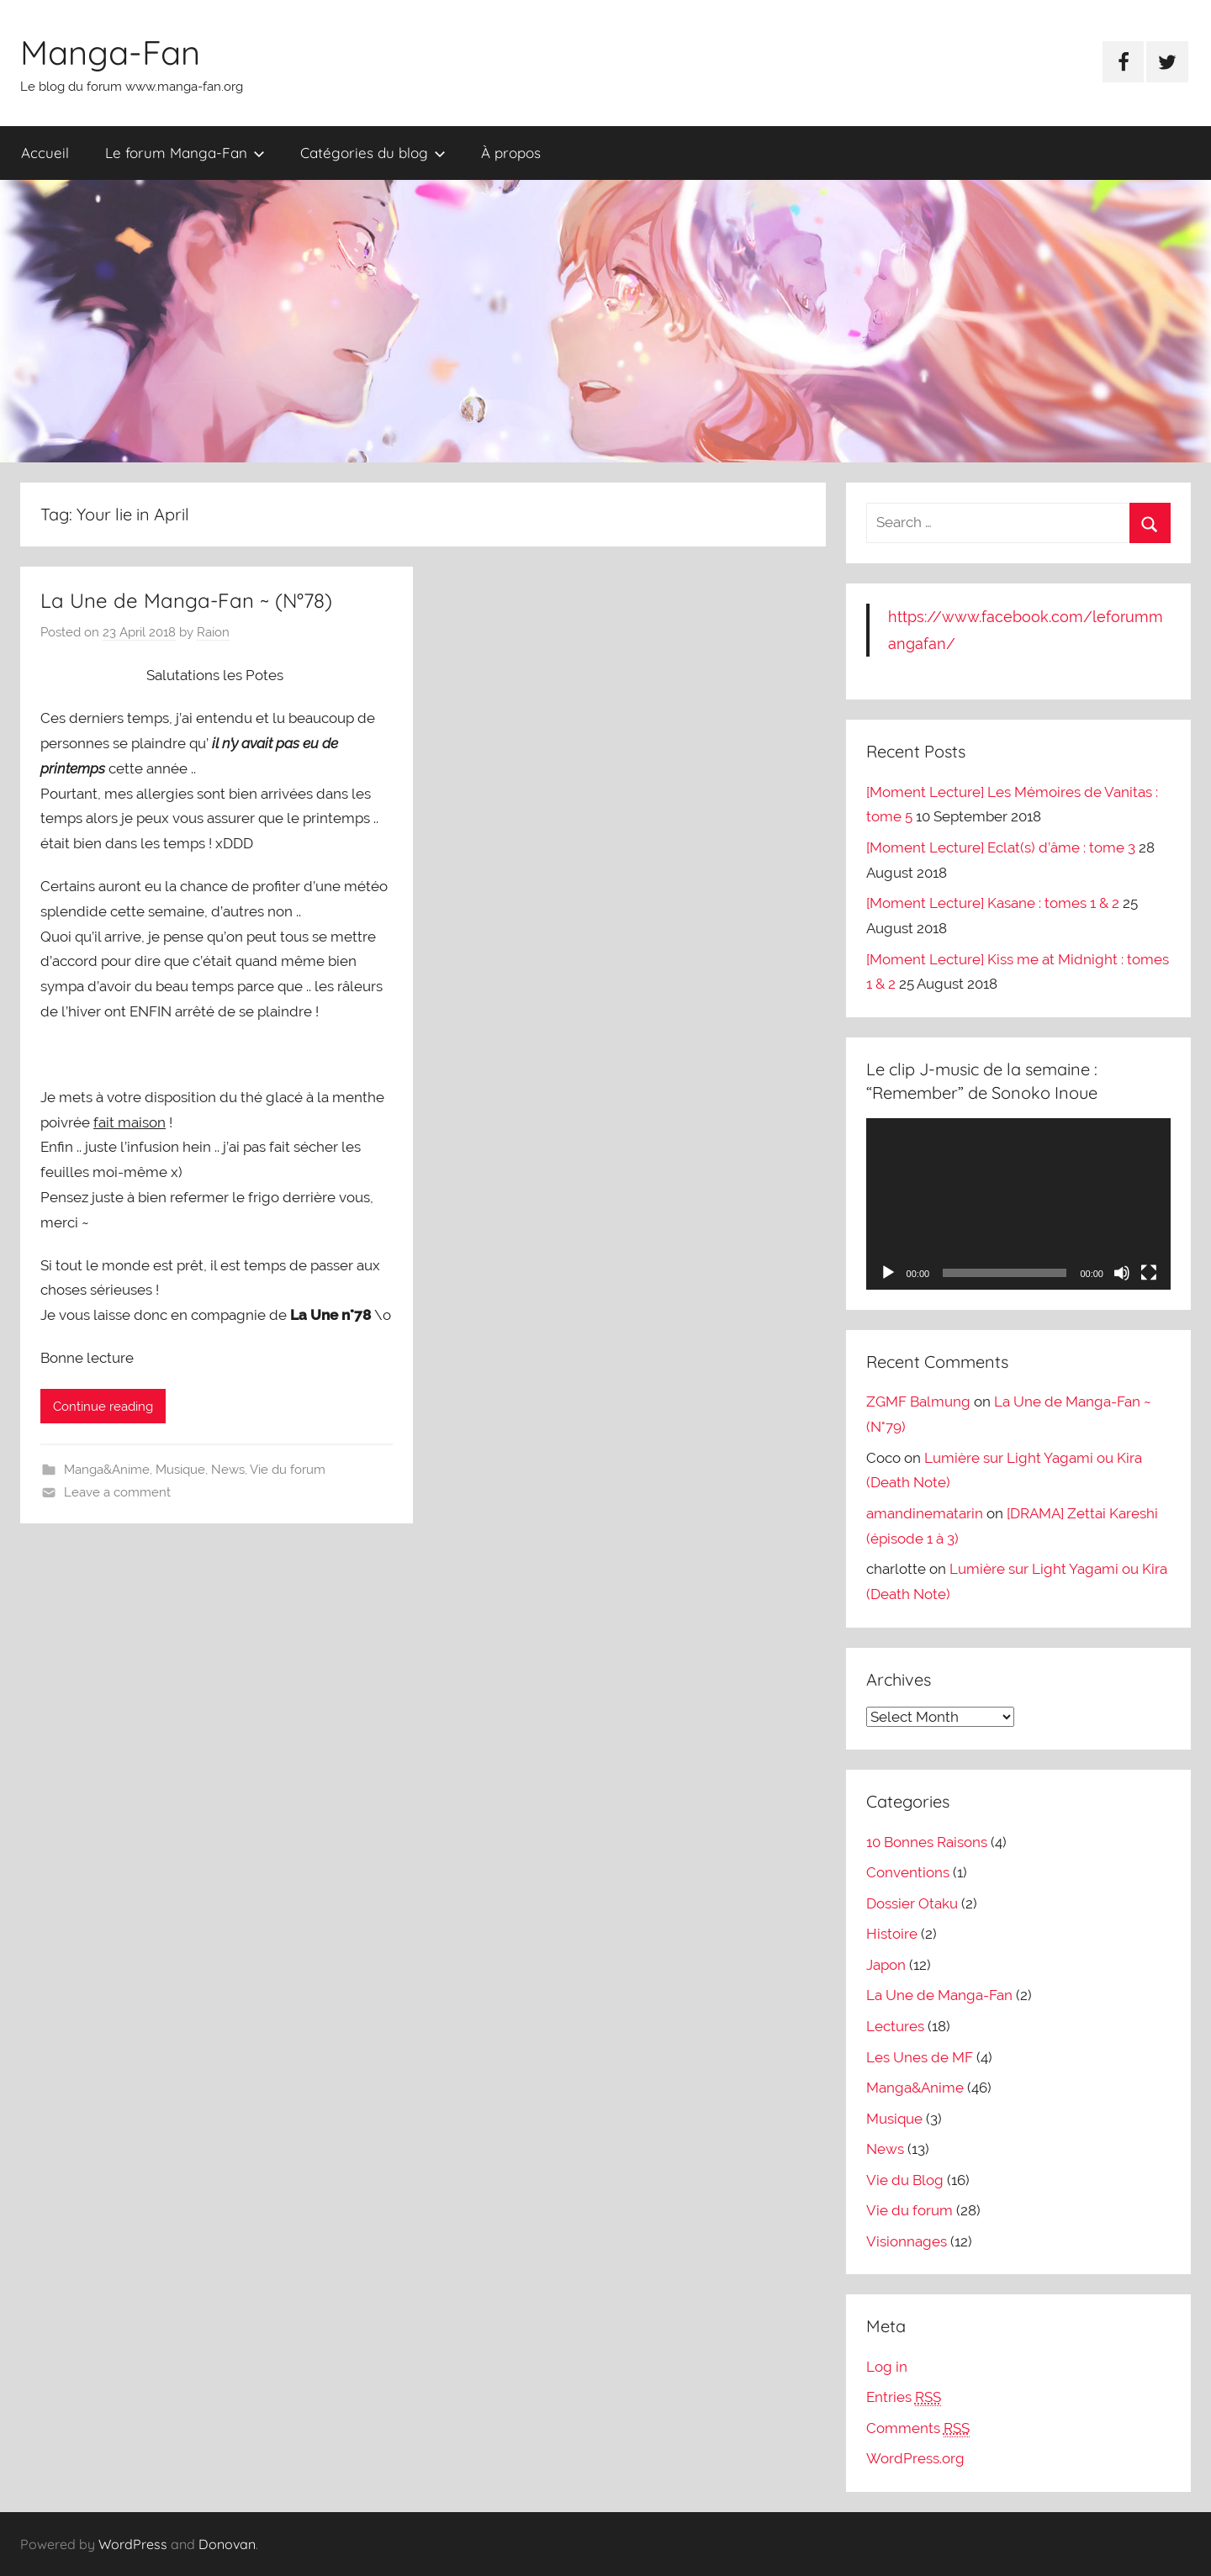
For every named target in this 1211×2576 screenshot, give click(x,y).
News (228, 1469)
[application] (1018, 1204)
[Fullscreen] (1148, 1272)
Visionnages (906, 2241)
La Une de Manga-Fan (939, 1995)
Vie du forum (287, 1469)
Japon (886, 1964)
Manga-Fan (110, 52)
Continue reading (103, 1406)
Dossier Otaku (912, 1903)
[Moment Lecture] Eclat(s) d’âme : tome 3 (1000, 847)
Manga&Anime (107, 1469)
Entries (903, 2397)
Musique (180, 1469)
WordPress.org (915, 2458)
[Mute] (1121, 1272)
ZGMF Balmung (918, 1401)
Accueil (45, 152)
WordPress (132, 2544)
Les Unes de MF (919, 2057)
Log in (886, 2366)
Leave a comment (117, 1492)
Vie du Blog (905, 2180)
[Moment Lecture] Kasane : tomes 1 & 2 (992, 903)
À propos (511, 152)
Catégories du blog (373, 152)
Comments (918, 2428)
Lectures (895, 2026)
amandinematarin (924, 1513)
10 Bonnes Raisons (926, 1842)
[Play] (888, 1272)
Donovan (227, 2544)
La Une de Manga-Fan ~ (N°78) (186, 600)
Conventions (907, 1872)
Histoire (892, 1933)
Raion (213, 632)
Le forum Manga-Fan (185, 152)
